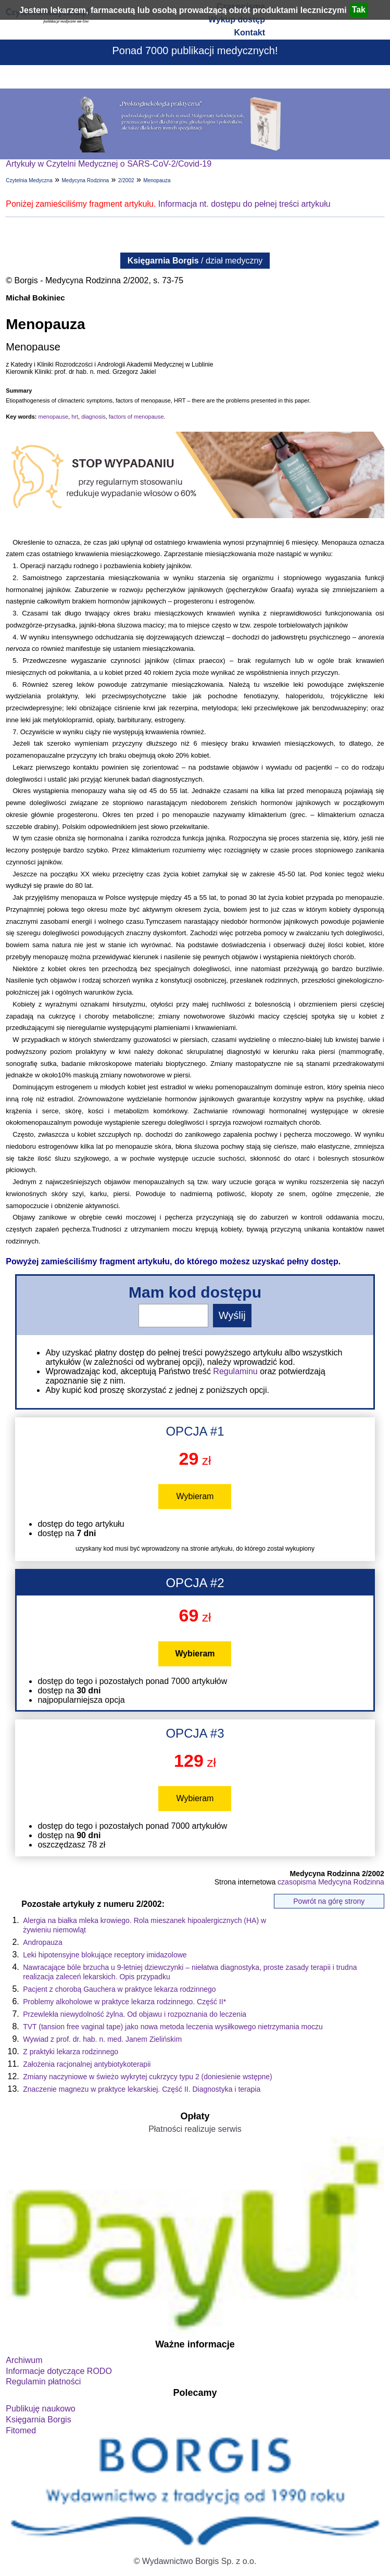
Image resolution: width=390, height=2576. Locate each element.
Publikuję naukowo (40, 2408)
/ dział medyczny (195, 260)
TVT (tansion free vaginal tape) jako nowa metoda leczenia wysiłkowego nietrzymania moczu (173, 2026)
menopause (54, 416)
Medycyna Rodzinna (85, 180)
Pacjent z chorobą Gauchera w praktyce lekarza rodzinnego (119, 1989)
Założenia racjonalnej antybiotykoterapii (86, 2064)
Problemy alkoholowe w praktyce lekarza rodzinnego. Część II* (124, 2001)
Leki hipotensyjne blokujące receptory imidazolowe (104, 1955)
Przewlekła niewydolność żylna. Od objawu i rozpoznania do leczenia (134, 2014)
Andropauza (42, 1942)
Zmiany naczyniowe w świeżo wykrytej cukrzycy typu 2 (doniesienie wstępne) (147, 2076)
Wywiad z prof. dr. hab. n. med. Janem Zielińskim (102, 2039)
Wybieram (195, 1496)
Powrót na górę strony (328, 1901)
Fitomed (21, 2430)
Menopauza (156, 180)
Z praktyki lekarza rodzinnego (70, 2051)
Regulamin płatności (43, 2381)
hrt (74, 416)
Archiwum (24, 2360)
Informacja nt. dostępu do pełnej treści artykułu (244, 203)
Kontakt (249, 32)
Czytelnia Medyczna (29, 180)
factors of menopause (136, 416)
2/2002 (126, 180)
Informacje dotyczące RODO (59, 2371)
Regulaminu (235, 1371)
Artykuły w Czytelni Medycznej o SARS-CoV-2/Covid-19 (108, 163)
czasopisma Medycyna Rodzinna (331, 1882)
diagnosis (93, 416)
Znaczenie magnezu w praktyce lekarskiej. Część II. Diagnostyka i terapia (141, 2089)
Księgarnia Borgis (38, 2419)
